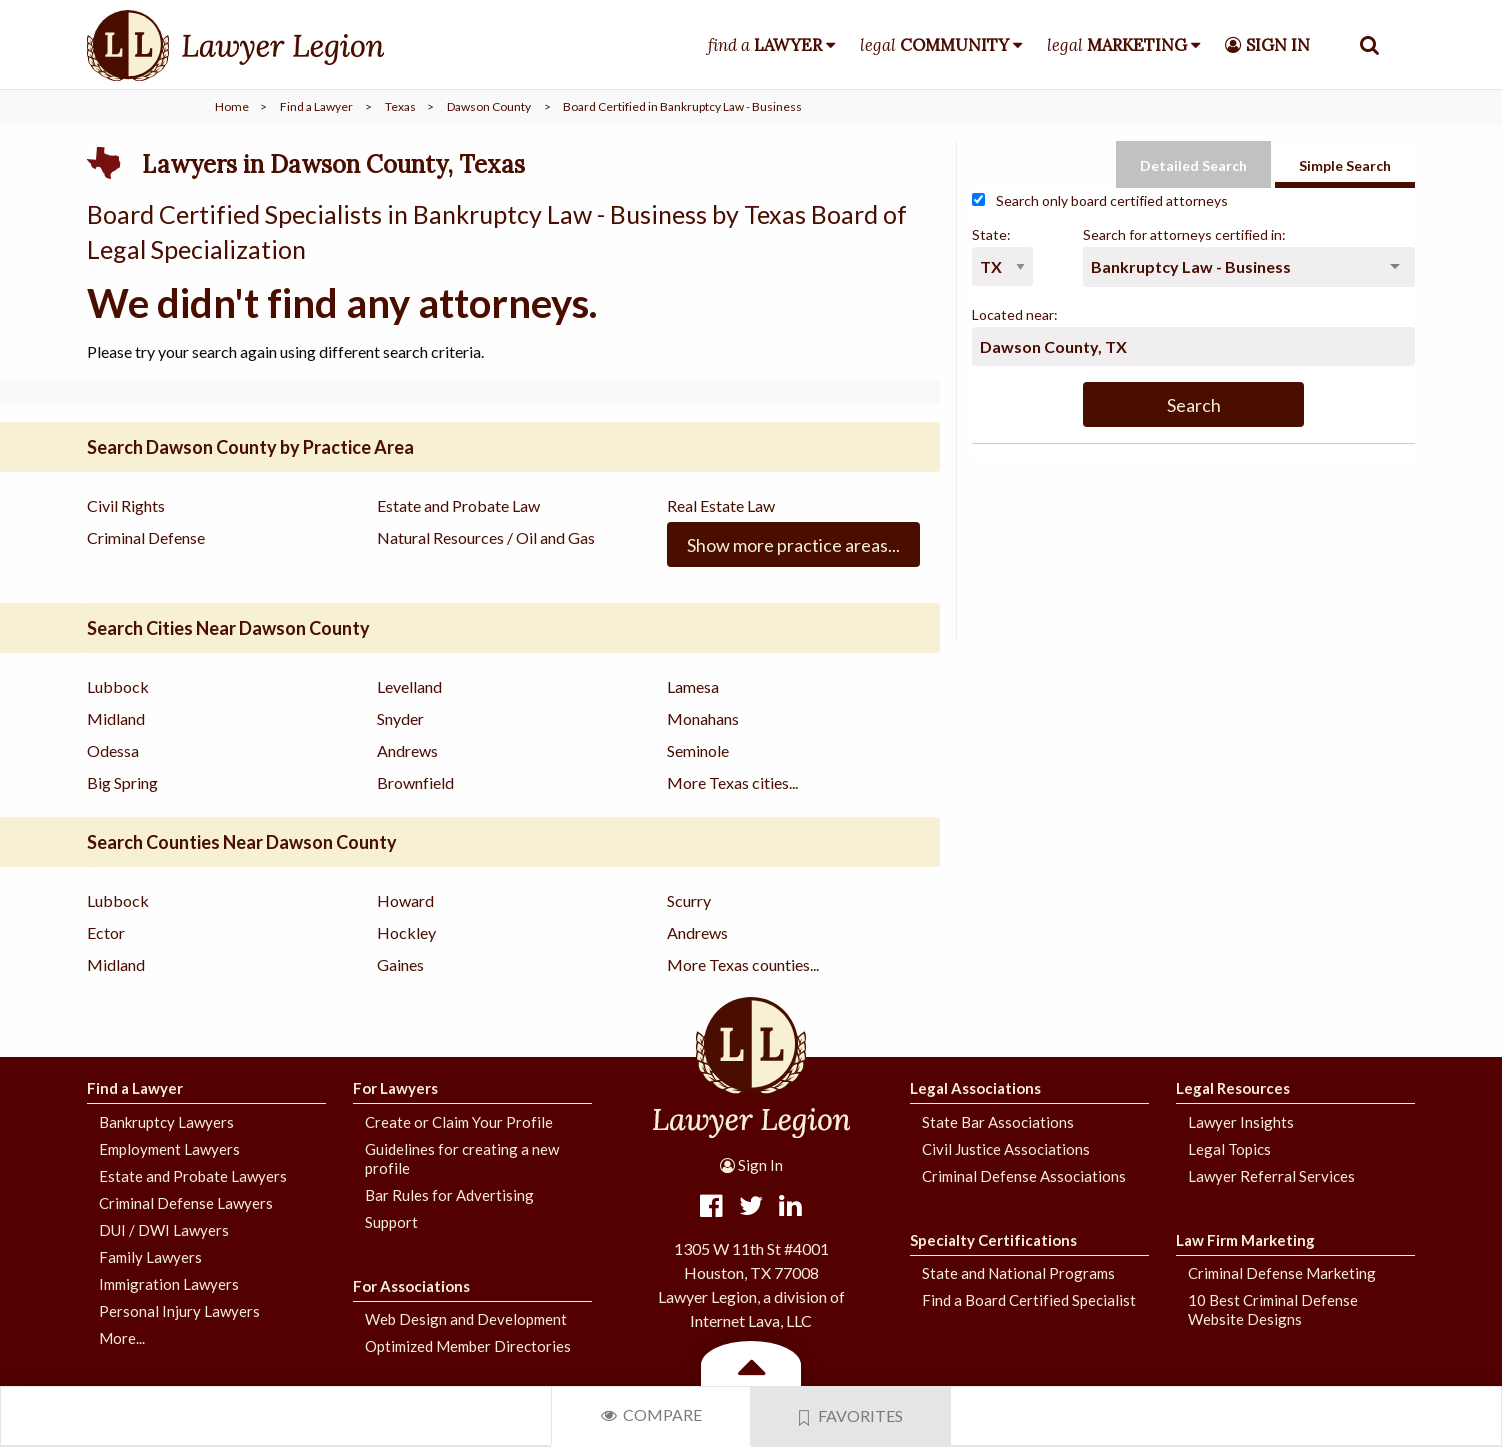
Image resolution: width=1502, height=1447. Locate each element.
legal (934, 45)
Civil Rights (126, 505)
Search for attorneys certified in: (1184, 234)
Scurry (689, 900)
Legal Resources (1233, 1088)
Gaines (400, 964)
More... (122, 1338)
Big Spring (122, 782)
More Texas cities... (732, 782)
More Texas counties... (743, 964)
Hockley (406, 932)
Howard (405, 900)
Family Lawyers (150, 1257)
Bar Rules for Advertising (449, 1195)
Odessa (113, 750)
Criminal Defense (146, 537)
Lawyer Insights (1241, 1122)
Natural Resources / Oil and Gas (486, 537)
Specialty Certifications (993, 1240)
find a (765, 45)
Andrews (407, 750)
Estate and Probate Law (458, 505)
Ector (106, 932)
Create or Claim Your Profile (459, 1122)
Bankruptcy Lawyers (166, 1122)
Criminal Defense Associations (1024, 1176)
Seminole (698, 750)
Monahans (703, 718)
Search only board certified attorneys (1100, 200)
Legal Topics (1229, 1149)
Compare (651, 1414)
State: (991, 234)
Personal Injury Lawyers (179, 1311)
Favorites (851, 1416)
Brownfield (415, 782)
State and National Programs (1018, 1273)
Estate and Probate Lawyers (193, 1176)
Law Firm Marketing (1245, 1240)
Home (232, 106)
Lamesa (693, 686)
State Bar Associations (998, 1122)
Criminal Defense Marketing (1282, 1273)
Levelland (409, 686)
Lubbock (118, 686)
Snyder (400, 718)
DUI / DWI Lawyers (164, 1230)
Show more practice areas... (793, 545)
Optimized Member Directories (468, 1346)
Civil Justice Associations (1006, 1149)
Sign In (751, 1165)
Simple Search (1345, 165)
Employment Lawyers (169, 1149)
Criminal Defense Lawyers (186, 1203)
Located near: (1015, 314)
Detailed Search (1193, 165)
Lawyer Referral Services (1271, 1176)
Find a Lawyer (316, 106)
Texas (400, 106)
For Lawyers (395, 1088)
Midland (116, 718)
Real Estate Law (721, 505)
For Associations (411, 1286)
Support (391, 1222)
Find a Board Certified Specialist (1029, 1300)
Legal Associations (975, 1088)
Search (1194, 405)
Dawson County (489, 106)
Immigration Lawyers (169, 1284)
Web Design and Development (466, 1319)
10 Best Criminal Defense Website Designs (1273, 1309)
